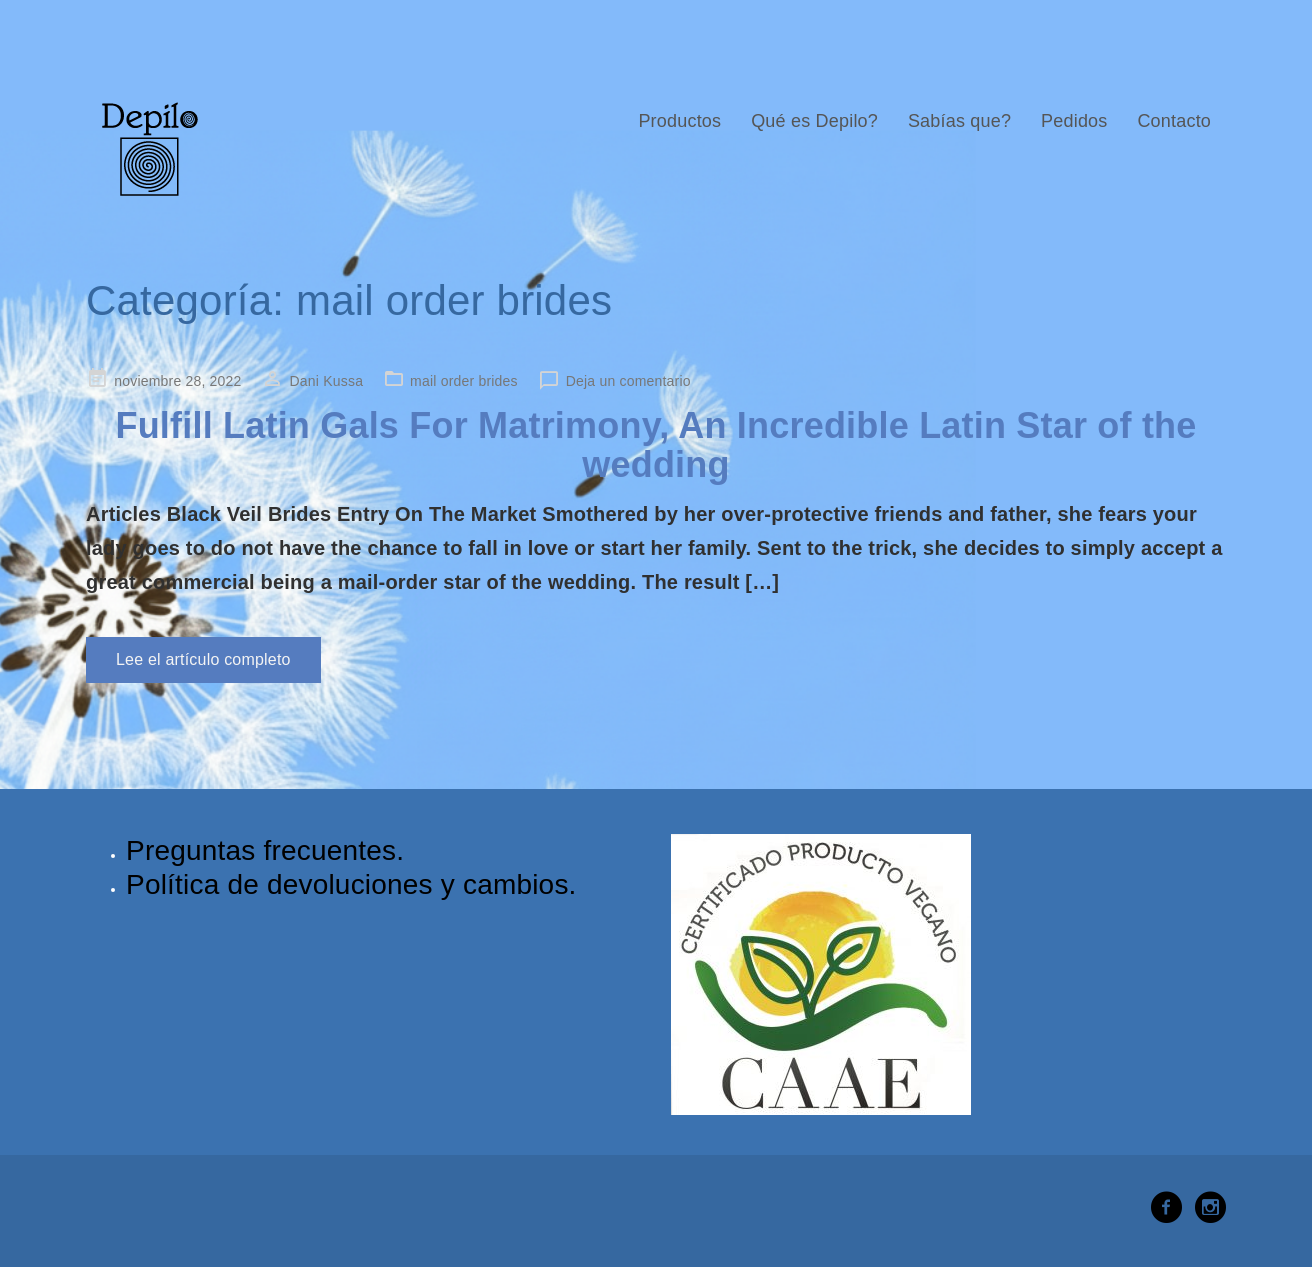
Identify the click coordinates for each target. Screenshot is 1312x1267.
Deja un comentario (628, 381)
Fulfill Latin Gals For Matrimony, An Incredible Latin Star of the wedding (655, 445)
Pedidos (1074, 121)
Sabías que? (959, 121)
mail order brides (464, 381)
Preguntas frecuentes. (265, 850)
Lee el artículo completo (203, 659)
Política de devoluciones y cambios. (351, 884)
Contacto (1174, 121)
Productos (679, 121)
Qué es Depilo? (814, 121)
